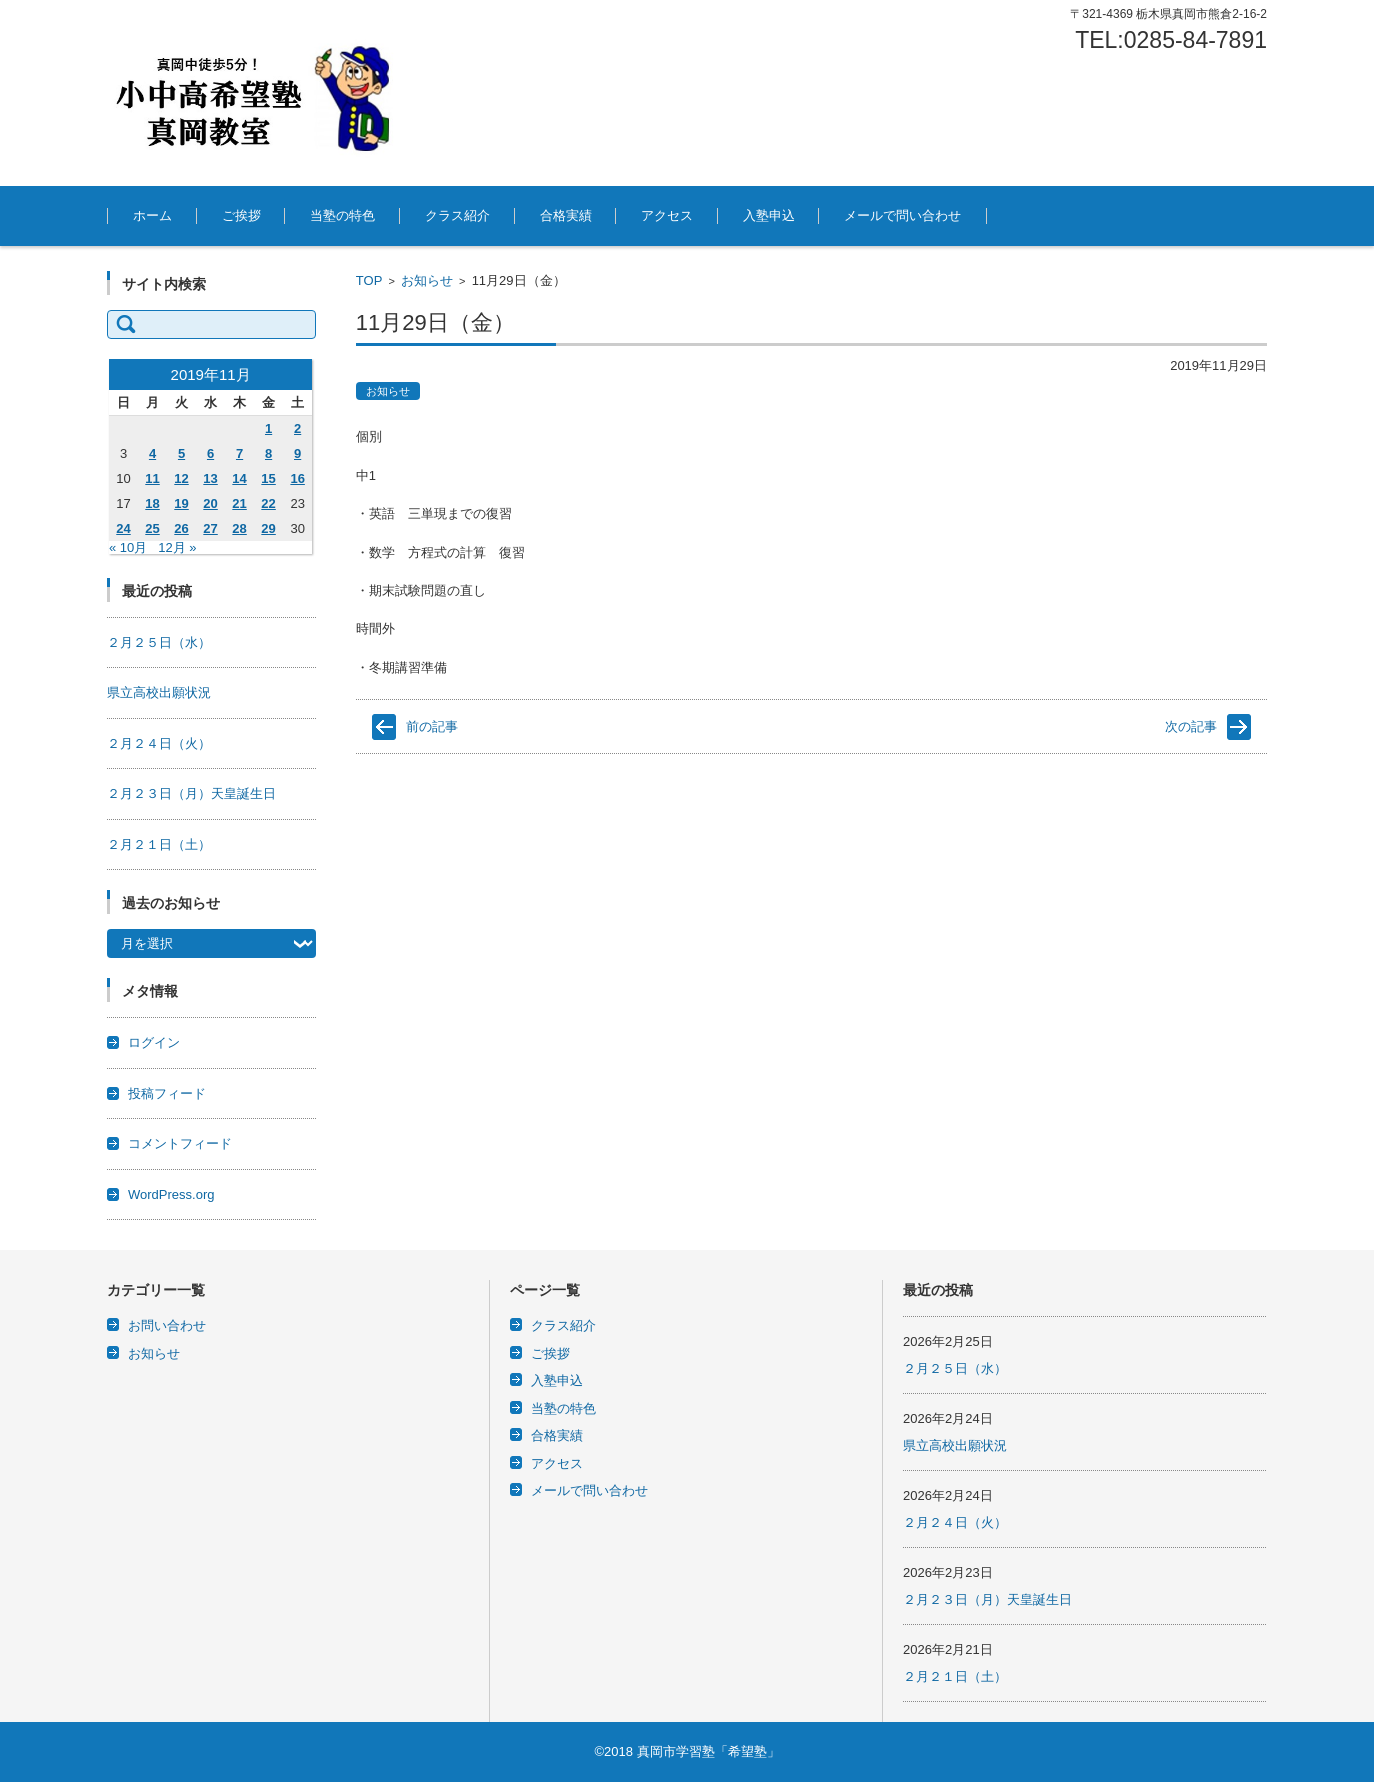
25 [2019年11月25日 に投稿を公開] (152, 528)
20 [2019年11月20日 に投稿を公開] (210, 503)
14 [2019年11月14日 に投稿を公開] (239, 478)
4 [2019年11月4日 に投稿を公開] (152, 453)
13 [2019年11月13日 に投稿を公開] (210, 478)
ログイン (154, 1042)
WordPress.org (171, 1194)
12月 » (177, 547)
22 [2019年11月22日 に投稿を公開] (268, 503)
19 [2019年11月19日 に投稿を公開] (181, 503)
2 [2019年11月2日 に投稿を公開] (297, 428)
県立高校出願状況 (159, 692)
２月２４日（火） (159, 743)
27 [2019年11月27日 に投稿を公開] (210, 528)
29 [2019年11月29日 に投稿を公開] (268, 528)
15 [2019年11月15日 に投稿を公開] (268, 478)
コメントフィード (180, 1143)
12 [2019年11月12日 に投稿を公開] (181, 478)
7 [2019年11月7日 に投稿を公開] (239, 453)
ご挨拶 (241, 215)
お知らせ (427, 280)
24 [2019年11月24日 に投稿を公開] (123, 528)
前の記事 (432, 726)
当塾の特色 (342, 215)
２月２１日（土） (159, 844)
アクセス (667, 215)
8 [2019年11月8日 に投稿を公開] (268, 453)
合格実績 (566, 215)
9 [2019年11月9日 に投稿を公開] (297, 453)
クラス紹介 (457, 215)
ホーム (152, 215)
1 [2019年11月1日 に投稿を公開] (268, 428)
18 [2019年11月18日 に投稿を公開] (152, 503)
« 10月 (128, 547)
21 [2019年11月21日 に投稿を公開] (239, 503)
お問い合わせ (167, 1325)
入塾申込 (769, 215)
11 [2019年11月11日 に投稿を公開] (152, 478)
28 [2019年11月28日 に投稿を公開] (239, 528)
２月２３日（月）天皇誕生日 (191, 793)
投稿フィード (167, 1093)
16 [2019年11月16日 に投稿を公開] (297, 478)
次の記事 (1191, 726)
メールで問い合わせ (902, 215)
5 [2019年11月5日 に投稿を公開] (181, 453)
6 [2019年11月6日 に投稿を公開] (210, 453)
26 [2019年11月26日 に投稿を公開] (181, 528)
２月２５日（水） (159, 642)
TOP (369, 280)
